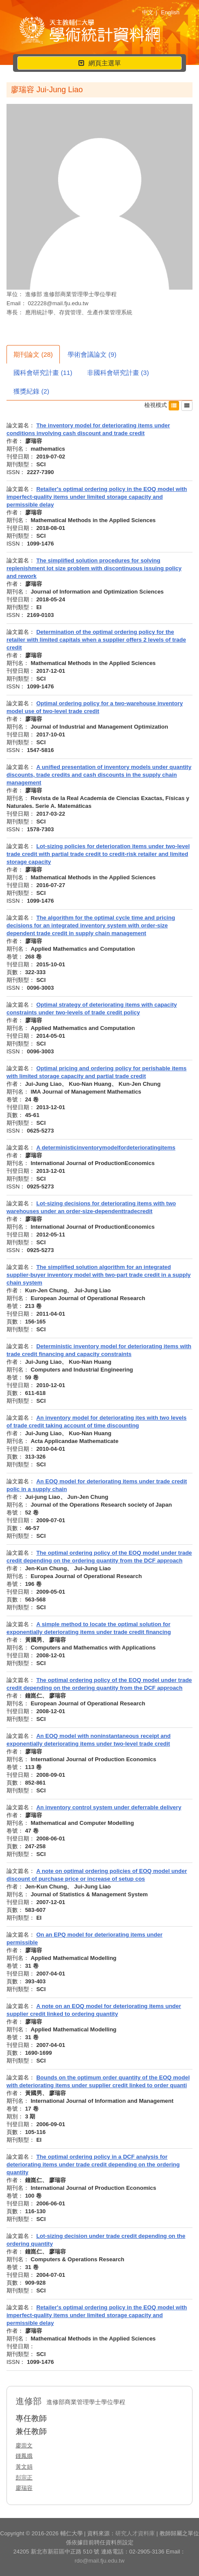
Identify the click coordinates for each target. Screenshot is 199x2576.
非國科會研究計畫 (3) (118, 372)
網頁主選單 (99, 64)
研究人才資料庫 (135, 2533)
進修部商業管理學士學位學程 (80, 294)
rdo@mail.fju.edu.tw (99, 2560)
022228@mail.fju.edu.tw (58, 303)
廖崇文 (24, 2445)
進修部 (34, 294)
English (170, 12)
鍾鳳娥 (24, 2456)
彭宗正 (24, 2477)
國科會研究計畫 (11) (42, 372)
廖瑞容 (24, 2488)
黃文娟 (24, 2466)
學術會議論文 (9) (92, 354)
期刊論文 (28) (33, 354)
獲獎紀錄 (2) (31, 391)
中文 (147, 12)
